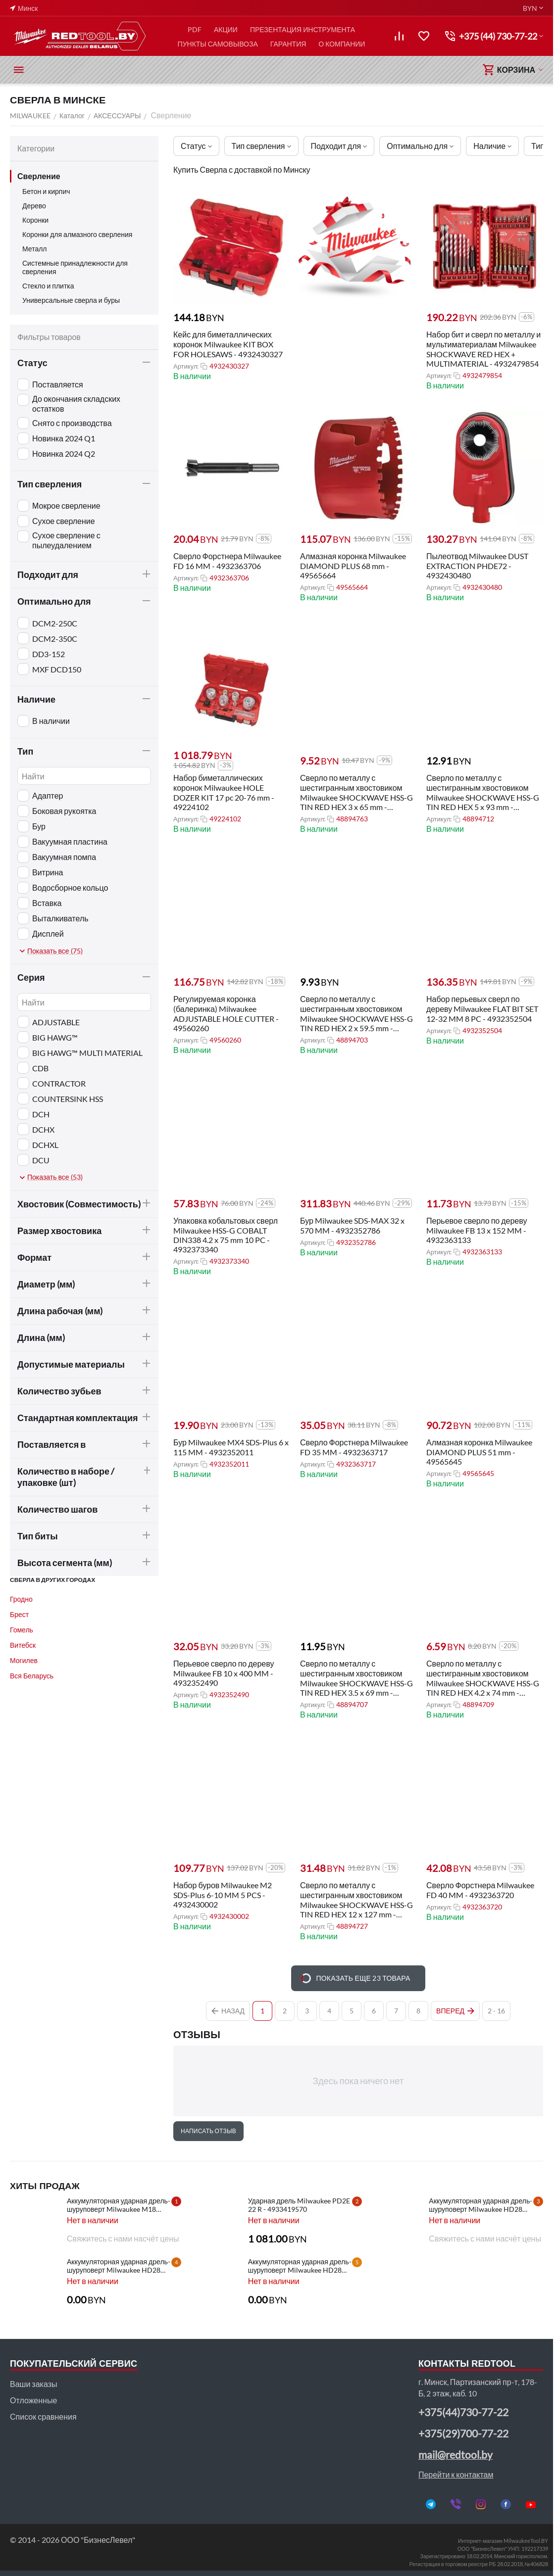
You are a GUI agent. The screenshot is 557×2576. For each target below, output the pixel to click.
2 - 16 (496, 2010)
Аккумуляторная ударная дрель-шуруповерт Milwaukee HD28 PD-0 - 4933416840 (300, 2265)
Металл (34, 248)
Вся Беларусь (31, 1675)
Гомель (21, 1629)
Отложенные (33, 2400)
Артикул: (186, 366)
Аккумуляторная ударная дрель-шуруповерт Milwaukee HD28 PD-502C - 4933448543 (118, 2265)
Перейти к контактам (456, 2474)
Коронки (35, 220)
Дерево (34, 205)
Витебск (23, 1645)
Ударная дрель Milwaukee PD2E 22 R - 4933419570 (299, 2204)
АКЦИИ (226, 29)
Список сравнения (43, 2416)
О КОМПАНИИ (341, 44)
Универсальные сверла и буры (71, 300)
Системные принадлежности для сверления (75, 267)
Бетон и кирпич (46, 191)
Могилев (24, 1660)
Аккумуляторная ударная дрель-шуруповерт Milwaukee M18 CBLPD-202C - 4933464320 (118, 2204)
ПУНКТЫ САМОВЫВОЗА (218, 44)
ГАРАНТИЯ (288, 44)
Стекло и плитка (48, 286)
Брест (19, 1614)
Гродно (21, 1599)
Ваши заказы (33, 2383)
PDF (195, 29)
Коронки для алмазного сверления (77, 234)
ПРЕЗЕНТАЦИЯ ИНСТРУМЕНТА (302, 29)
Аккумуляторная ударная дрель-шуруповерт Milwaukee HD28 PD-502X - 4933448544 (480, 2204)
